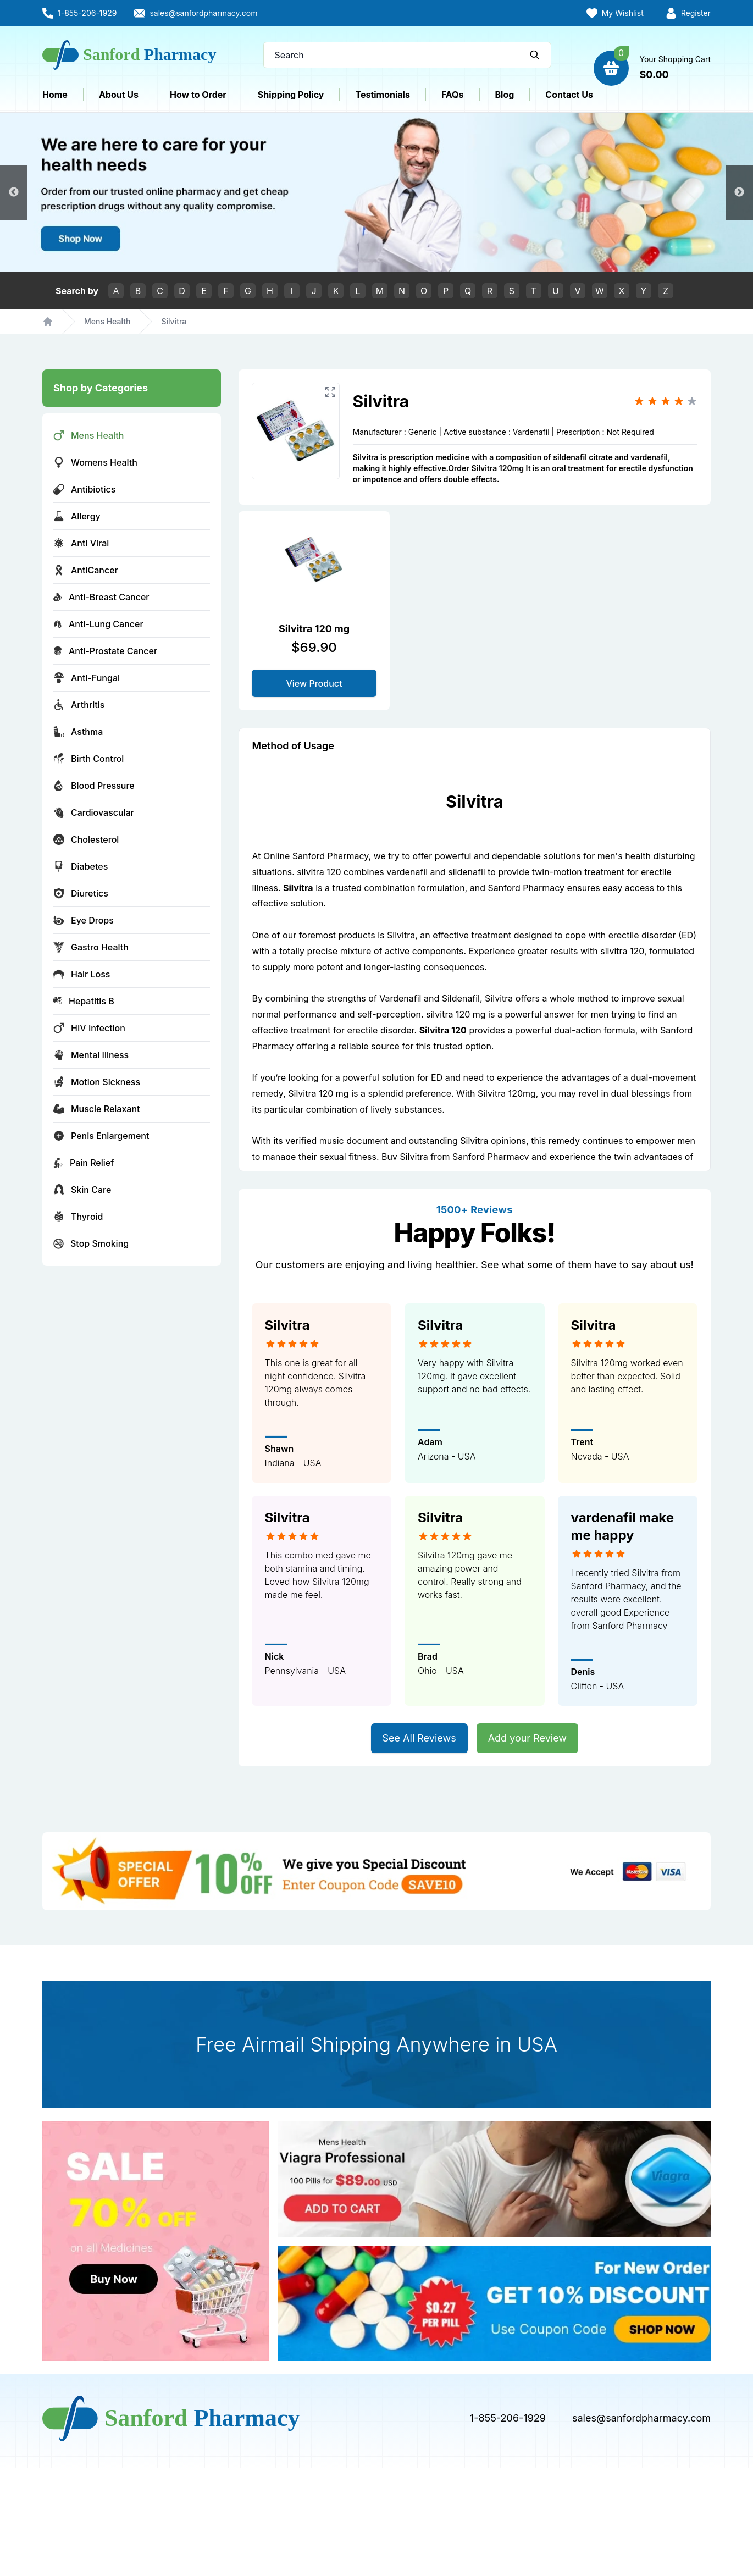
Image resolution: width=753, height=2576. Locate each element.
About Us (119, 94)
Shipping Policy (291, 94)
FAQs (452, 94)
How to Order (198, 94)
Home (55, 94)
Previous (13, 192)
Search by (77, 290)
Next (739, 192)
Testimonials (382, 94)
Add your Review (527, 1738)
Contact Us (569, 94)
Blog (504, 94)
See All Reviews (419, 1738)
